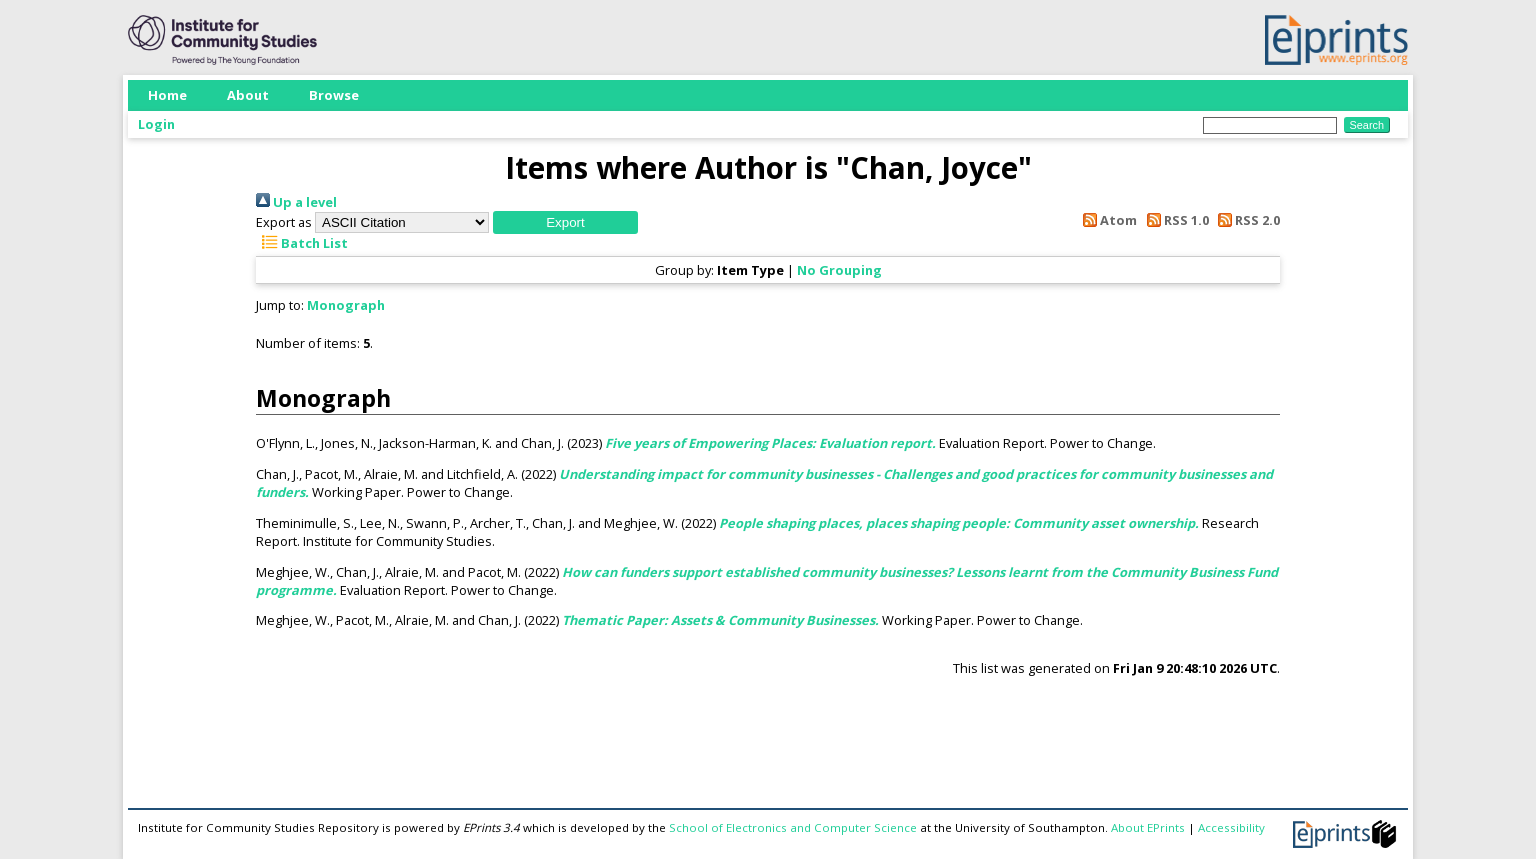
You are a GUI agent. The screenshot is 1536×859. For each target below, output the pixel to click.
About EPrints (1148, 827)
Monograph (346, 305)
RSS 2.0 (1246, 220)
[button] (565, 222)
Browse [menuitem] (334, 95)
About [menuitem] (248, 95)
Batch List (302, 243)
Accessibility (1231, 827)
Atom (1107, 220)
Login (156, 124)
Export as (284, 222)
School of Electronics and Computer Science (793, 827)
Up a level (296, 202)
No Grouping (839, 270)
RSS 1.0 (1174, 220)
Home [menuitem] (167, 95)
